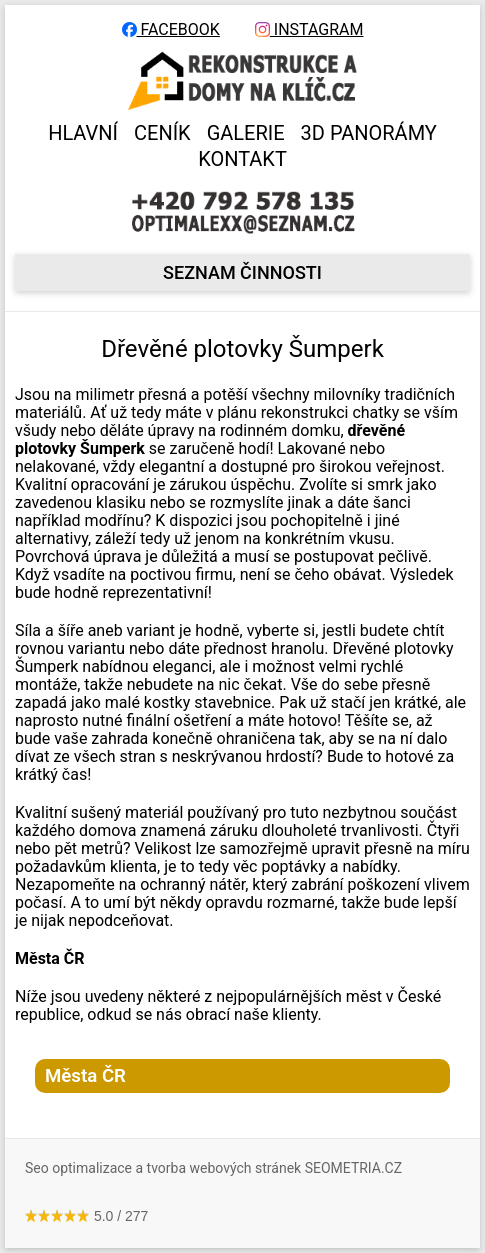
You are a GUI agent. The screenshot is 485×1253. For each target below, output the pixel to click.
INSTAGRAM (309, 30)
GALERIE (246, 133)
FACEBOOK (171, 30)
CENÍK (162, 133)
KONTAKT (242, 159)
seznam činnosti (242, 272)
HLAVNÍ (83, 133)
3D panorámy (369, 133)
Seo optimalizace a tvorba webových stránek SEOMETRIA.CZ (213, 1168)
